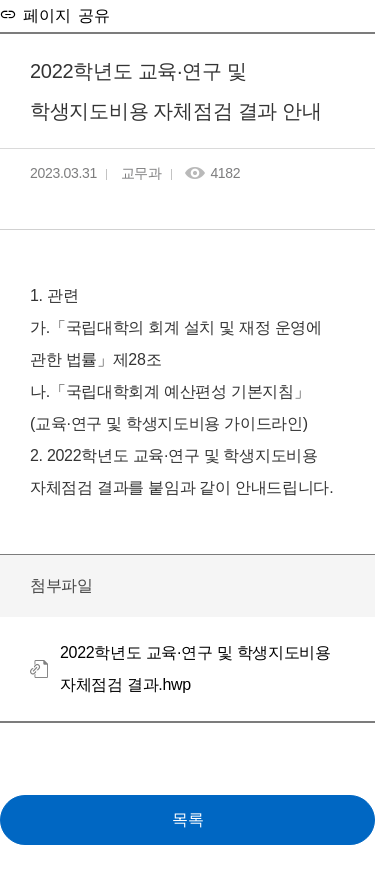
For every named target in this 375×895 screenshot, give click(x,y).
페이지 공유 (63, 14)
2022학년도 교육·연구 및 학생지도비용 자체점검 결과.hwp (195, 668)
